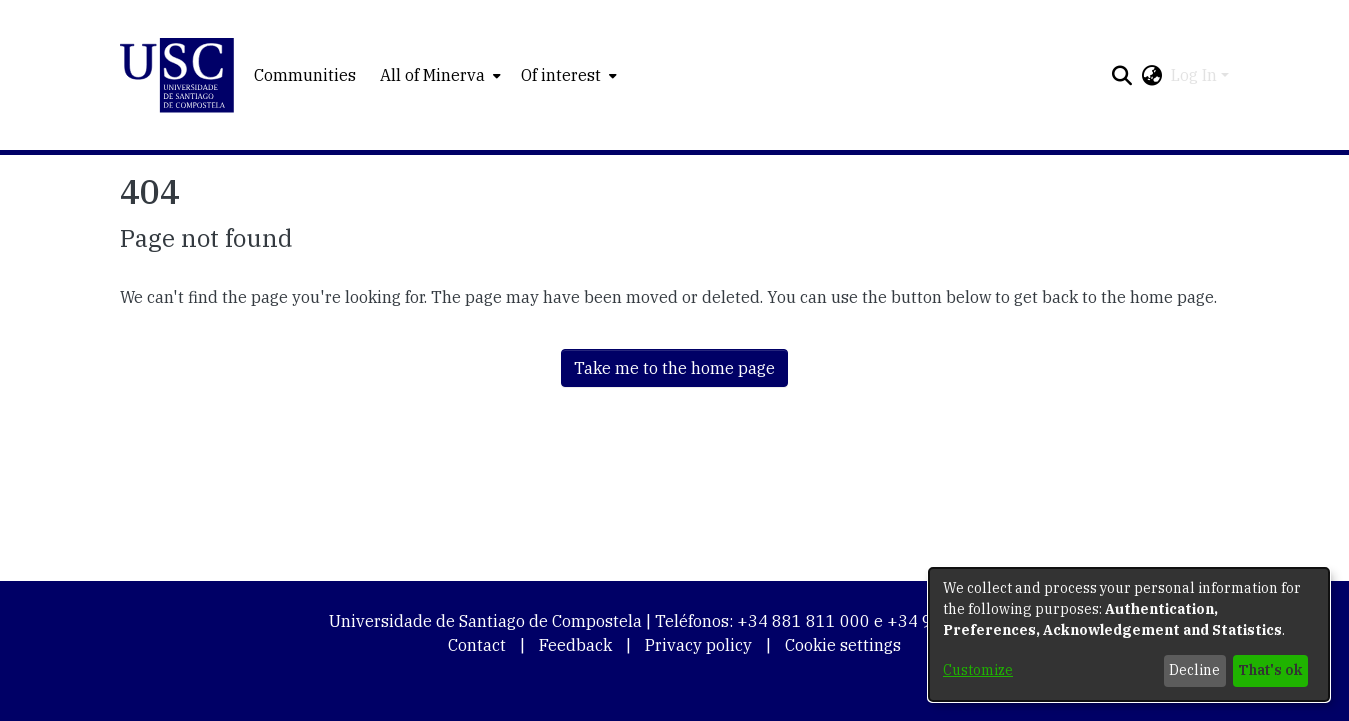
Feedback (575, 645)
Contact (477, 645)
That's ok (1270, 670)
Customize (978, 670)
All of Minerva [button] (432, 75)
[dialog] (1129, 634)
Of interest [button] (561, 75)
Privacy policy (698, 645)
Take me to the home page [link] (674, 368)
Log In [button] (1196, 75)
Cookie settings (843, 645)
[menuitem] (438, 75)
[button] (177, 75)
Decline (1194, 670)
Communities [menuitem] (305, 75)
